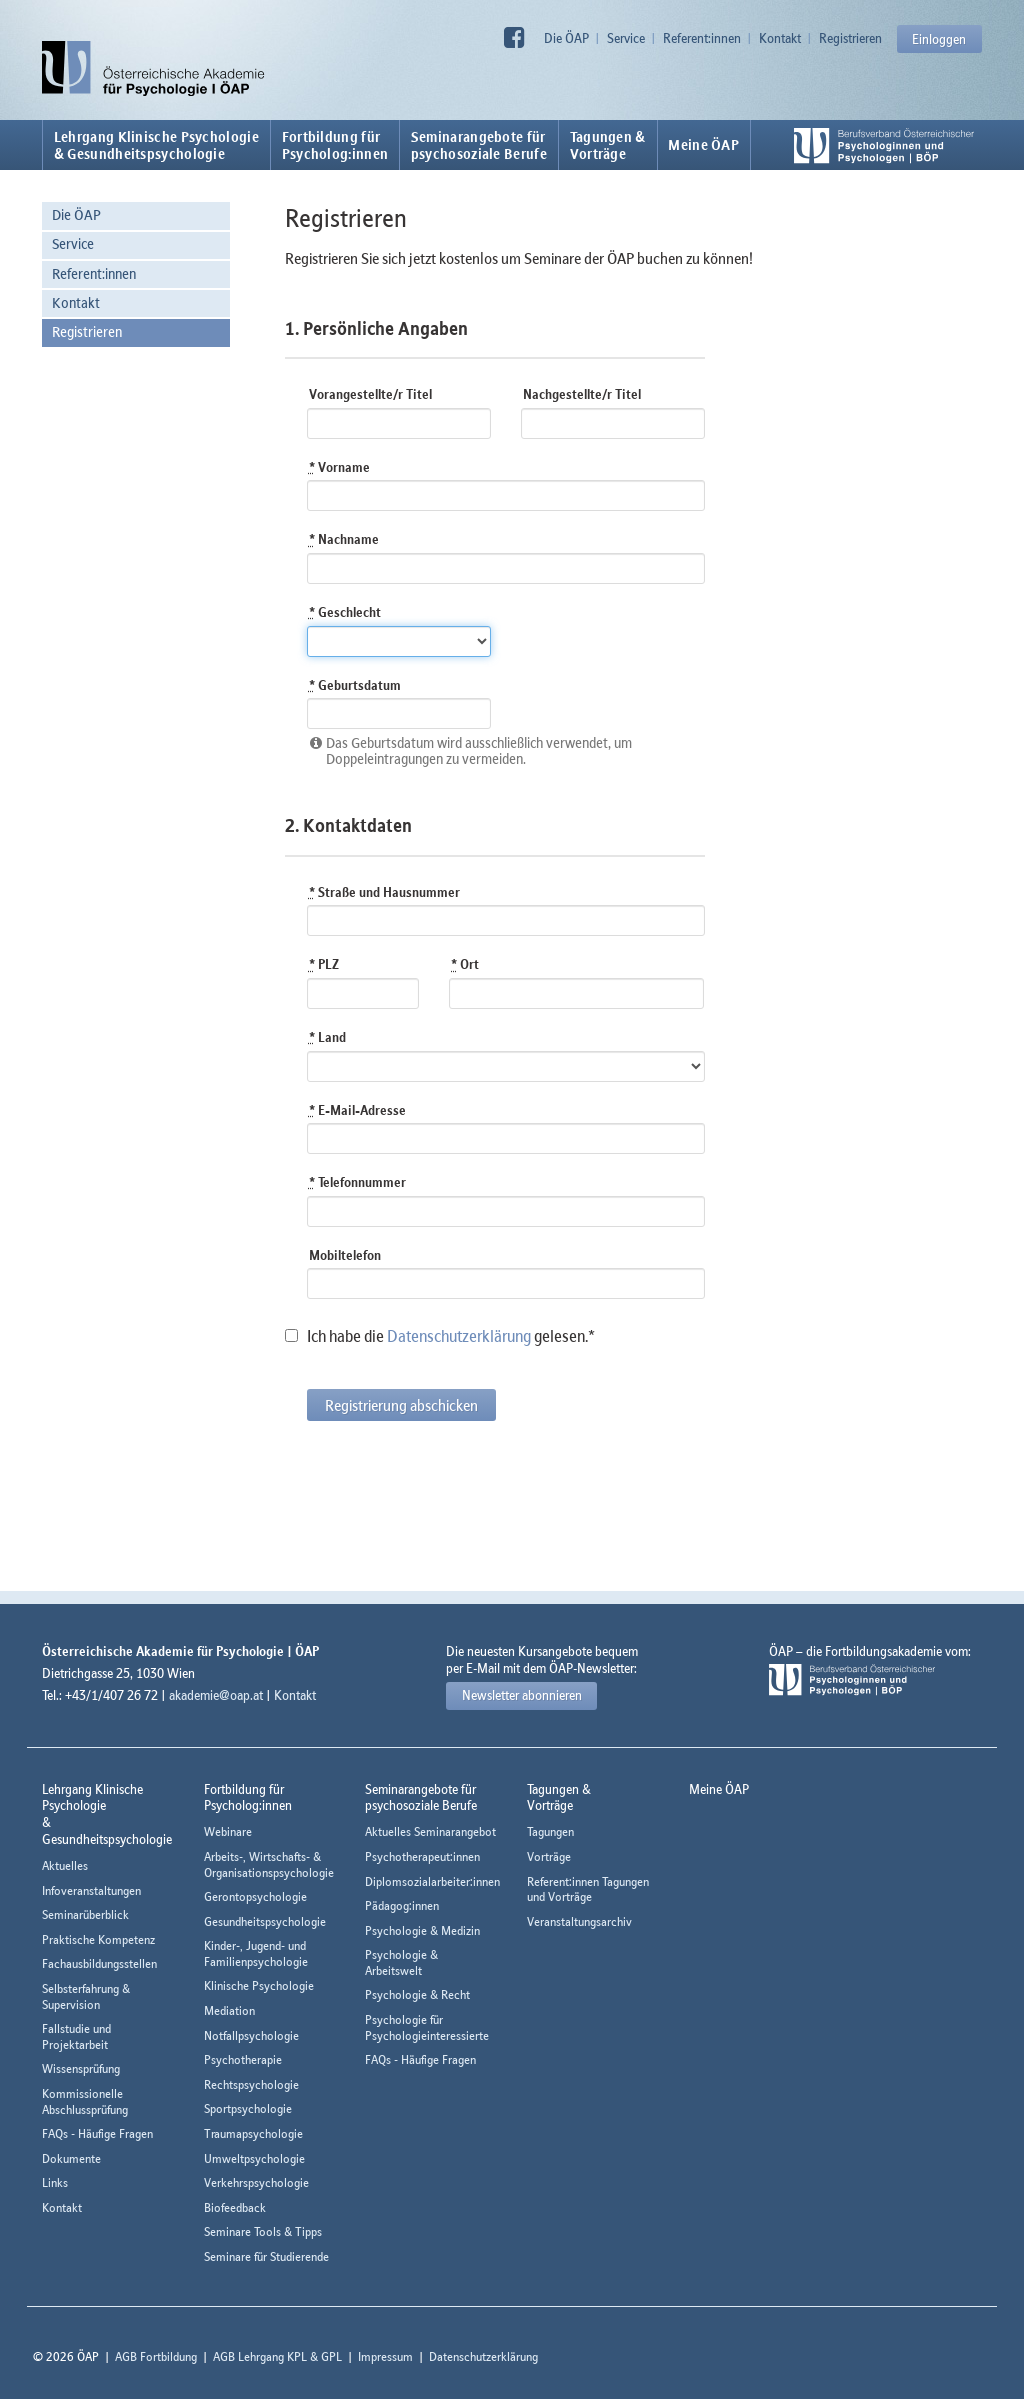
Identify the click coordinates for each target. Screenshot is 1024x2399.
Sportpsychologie (248, 2108)
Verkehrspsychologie (256, 2182)
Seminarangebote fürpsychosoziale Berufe (479, 145)
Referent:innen (702, 38)
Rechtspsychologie (251, 2084)
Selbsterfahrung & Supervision (86, 1996)
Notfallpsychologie (251, 2035)
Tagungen (550, 1831)
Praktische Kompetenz (98, 1939)
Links (55, 2182)
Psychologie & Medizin (422, 1930)
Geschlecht (345, 612)
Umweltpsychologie (254, 2158)
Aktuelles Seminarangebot (430, 1831)
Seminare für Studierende (266, 2256)
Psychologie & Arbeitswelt (401, 1962)
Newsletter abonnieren (522, 1695)
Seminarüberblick (85, 1914)
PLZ (324, 964)
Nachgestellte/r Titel (582, 394)
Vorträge (549, 1856)
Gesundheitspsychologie (265, 1921)
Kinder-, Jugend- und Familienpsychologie (256, 1953)
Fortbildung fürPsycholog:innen (335, 145)
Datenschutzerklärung (459, 1336)
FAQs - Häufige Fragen (97, 2133)
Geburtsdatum (355, 685)
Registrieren (850, 38)
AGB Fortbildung (156, 2356)
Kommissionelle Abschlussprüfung (85, 2101)
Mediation (229, 2010)
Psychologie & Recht (417, 1994)
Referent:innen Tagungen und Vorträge (588, 1889)
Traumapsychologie (253, 2133)
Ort (465, 964)
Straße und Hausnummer (384, 892)
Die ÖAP (566, 38)
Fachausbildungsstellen (99, 1963)
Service (626, 38)
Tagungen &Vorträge (608, 145)
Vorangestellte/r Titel (370, 394)
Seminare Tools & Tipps (263, 2231)
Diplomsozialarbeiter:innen (432, 1881)
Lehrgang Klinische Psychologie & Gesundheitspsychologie (156, 145)
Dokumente (71, 2158)
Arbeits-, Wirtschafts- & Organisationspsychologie (269, 1864)
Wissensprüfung (81, 2068)
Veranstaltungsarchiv (579, 1921)
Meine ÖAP (703, 145)
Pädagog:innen (402, 1905)
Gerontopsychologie (255, 1896)
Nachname (344, 539)
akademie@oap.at (216, 1695)
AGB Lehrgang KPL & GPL (277, 2356)
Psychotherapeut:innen (422, 1856)
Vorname (339, 467)
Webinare (228, 1831)
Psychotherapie (243, 2059)
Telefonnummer (357, 1182)
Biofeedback (235, 2207)
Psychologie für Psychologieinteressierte (427, 2027)
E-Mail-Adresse (357, 1110)
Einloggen (939, 39)
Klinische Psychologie (259, 1985)
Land (327, 1037)
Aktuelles (65, 1865)
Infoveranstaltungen (91, 1890)
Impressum (385, 2356)
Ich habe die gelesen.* (440, 1336)
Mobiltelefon (345, 1255)
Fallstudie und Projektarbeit (76, 2036)
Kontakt (780, 38)
